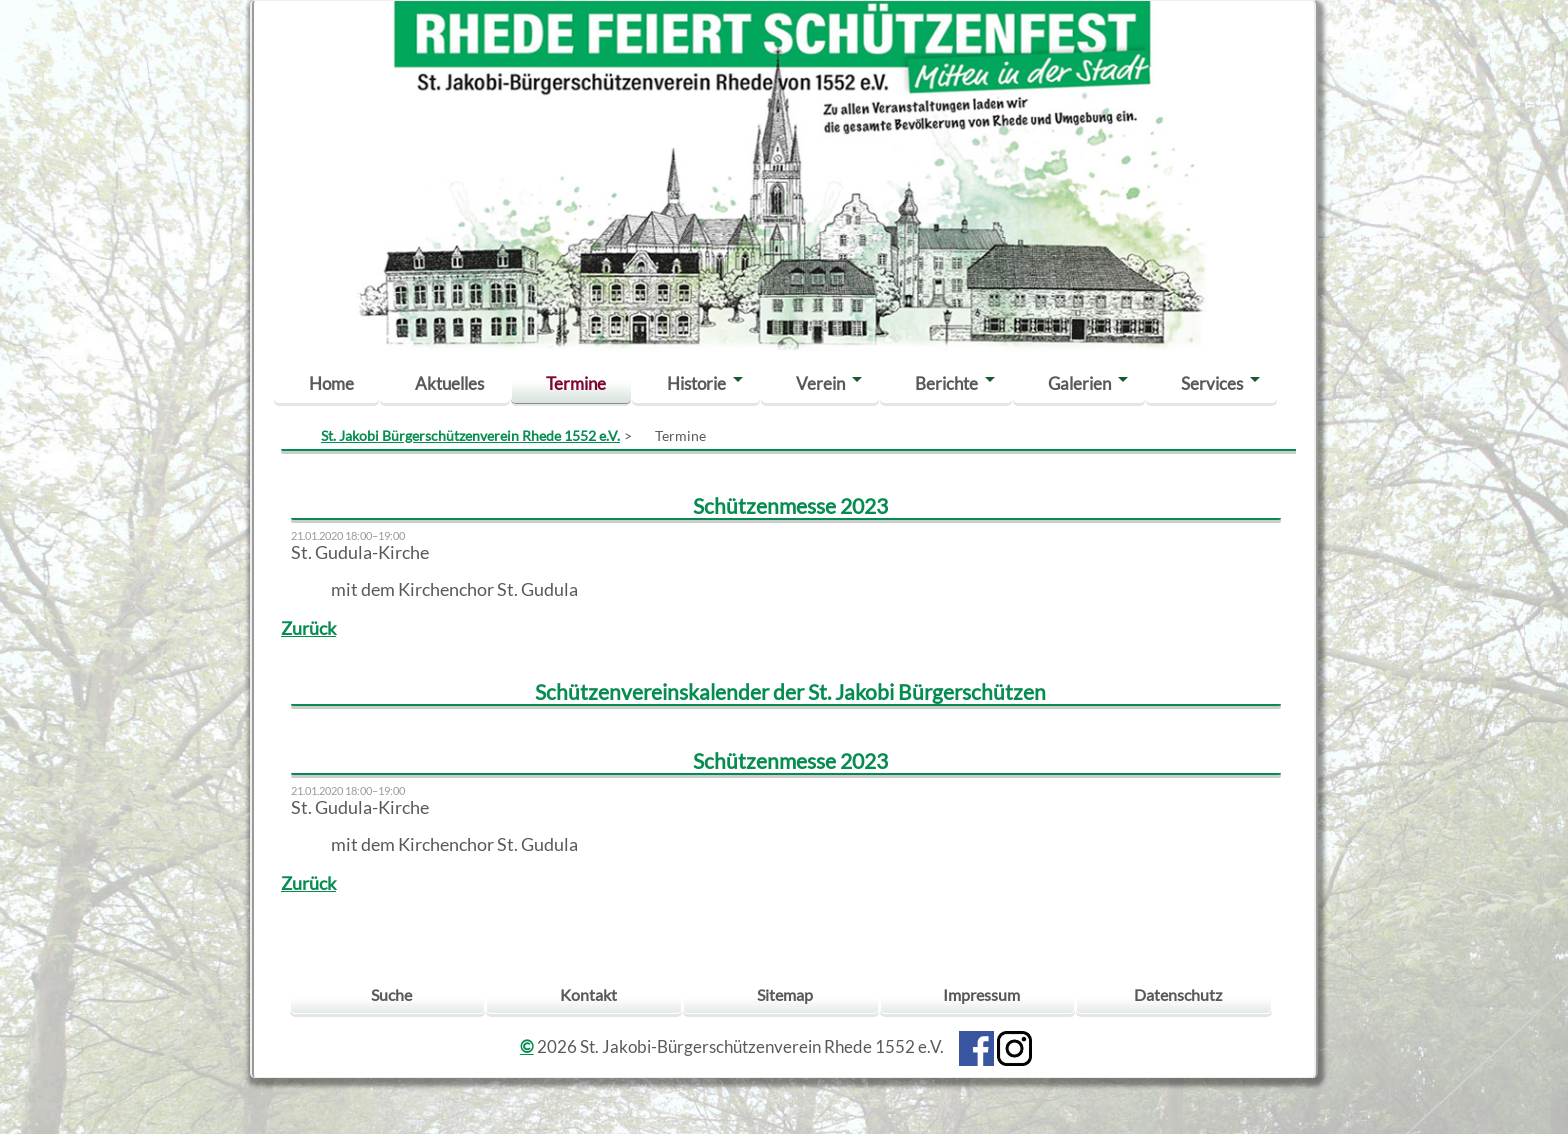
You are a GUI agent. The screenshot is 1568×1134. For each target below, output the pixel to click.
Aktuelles (449, 383)
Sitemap (785, 994)
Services (1212, 383)
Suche (391, 994)
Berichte (946, 383)
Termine (576, 383)
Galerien (1079, 383)
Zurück (308, 628)
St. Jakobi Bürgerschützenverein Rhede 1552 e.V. (470, 435)
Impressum (981, 994)
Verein (820, 383)
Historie (696, 383)
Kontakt (588, 994)
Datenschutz (1178, 994)
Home (331, 383)
